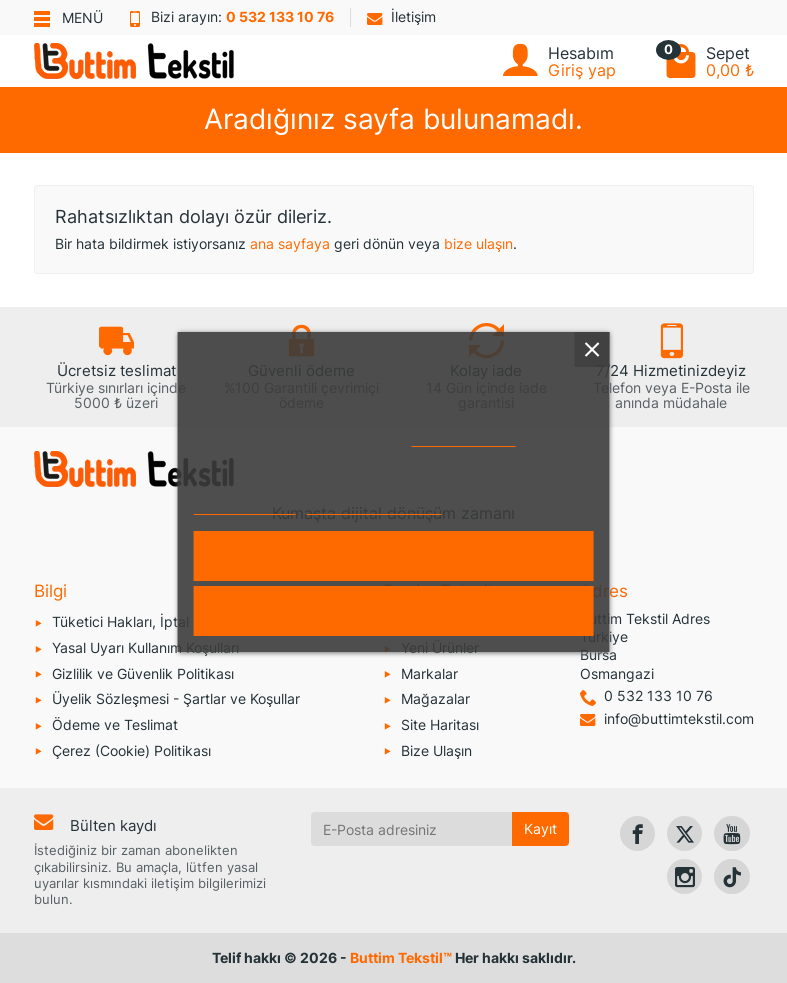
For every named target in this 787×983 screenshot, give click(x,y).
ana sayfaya (290, 243)
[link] (637, 833)
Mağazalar (435, 698)
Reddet (393, 611)
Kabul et (393, 556)
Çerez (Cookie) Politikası (131, 750)
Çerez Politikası (464, 437)
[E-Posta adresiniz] (411, 829)
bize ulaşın (478, 243)
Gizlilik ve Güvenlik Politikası (143, 673)
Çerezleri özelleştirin (374, 505)
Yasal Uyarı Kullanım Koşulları (145, 647)
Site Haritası (440, 724)
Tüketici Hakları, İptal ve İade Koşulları (175, 621)
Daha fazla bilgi (244, 505)
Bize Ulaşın (436, 750)
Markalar (429, 673)
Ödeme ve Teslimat (115, 724)
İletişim (401, 16)
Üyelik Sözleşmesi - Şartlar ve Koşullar (176, 698)
